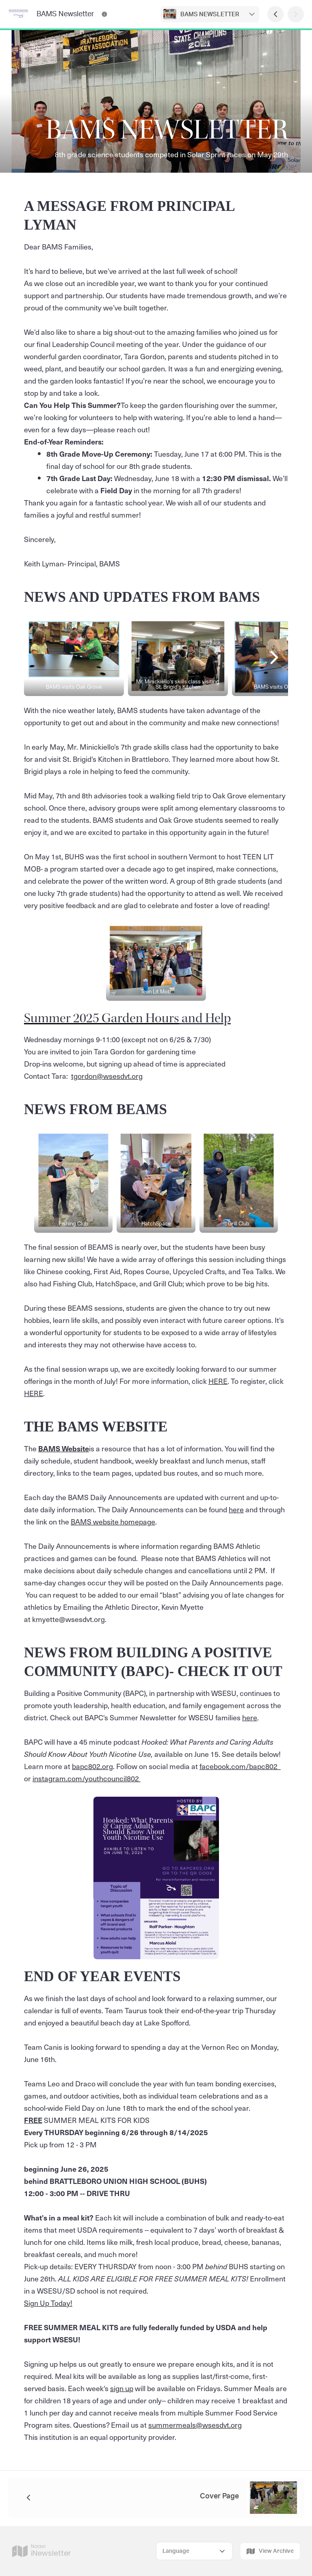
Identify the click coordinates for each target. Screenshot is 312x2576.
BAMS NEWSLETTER (209, 14)
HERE (218, 1380)
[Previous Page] (275, 14)
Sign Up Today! (48, 2302)
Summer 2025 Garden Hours (101, 1018)
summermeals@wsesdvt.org (195, 2424)
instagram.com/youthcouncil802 (86, 1778)
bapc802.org (92, 1766)
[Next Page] (296, 14)
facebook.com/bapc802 (240, 1766)
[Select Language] (194, 2551)
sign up (121, 2388)
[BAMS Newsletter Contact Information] (104, 14)
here (236, 1509)
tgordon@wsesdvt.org (107, 1075)
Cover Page (219, 2496)
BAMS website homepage (113, 1521)
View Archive (270, 2551)
